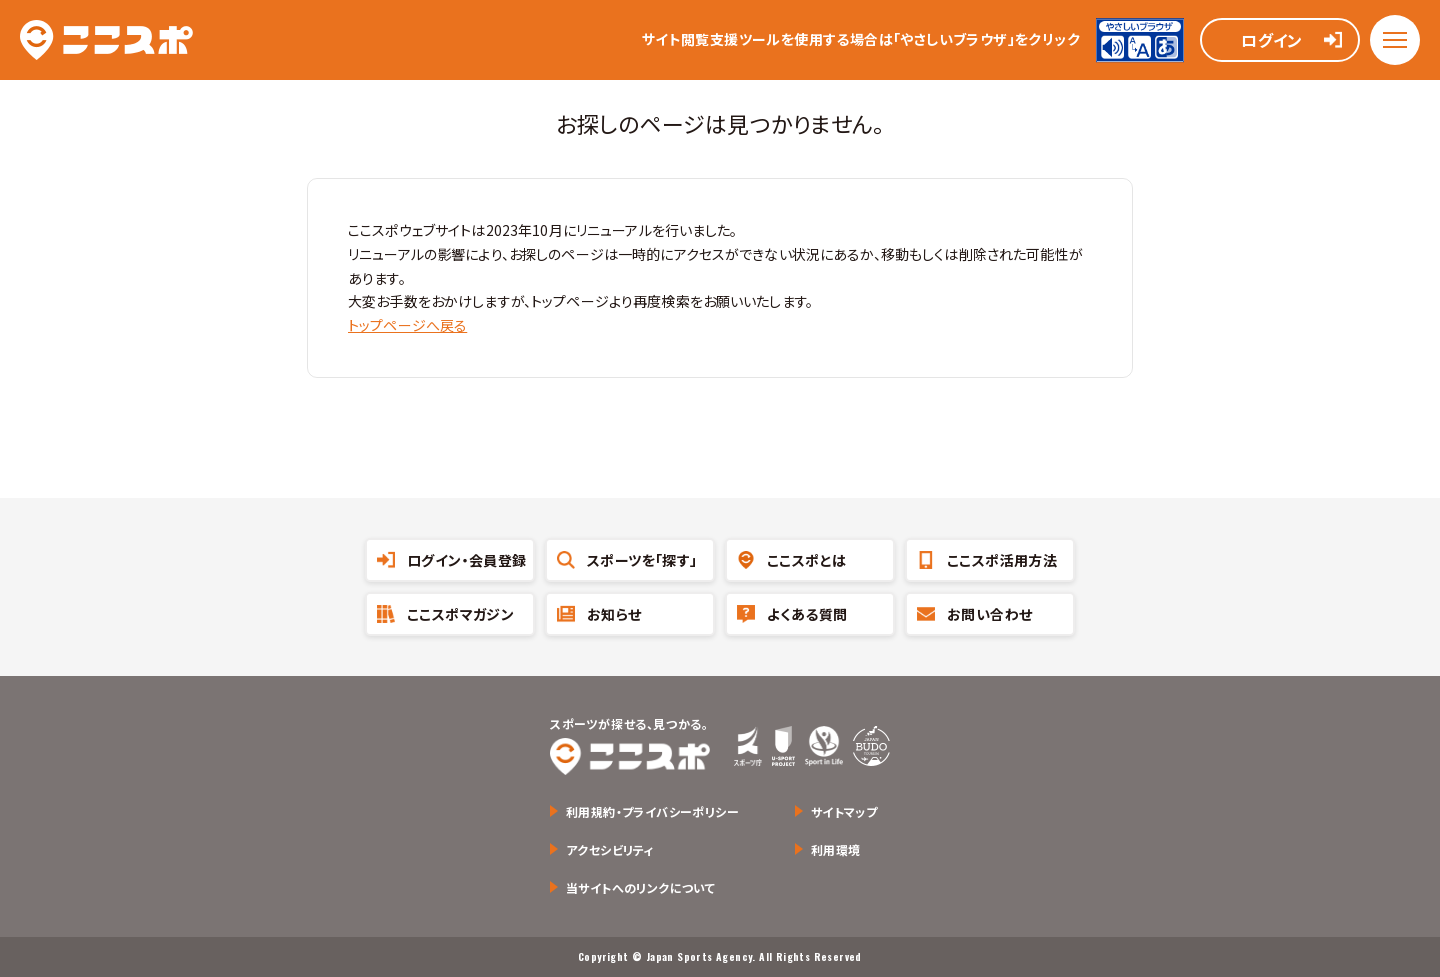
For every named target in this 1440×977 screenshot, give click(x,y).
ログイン (1272, 40)
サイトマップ (844, 811)
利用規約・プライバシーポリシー (652, 811)
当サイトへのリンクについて (640, 887)
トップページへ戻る (407, 325)
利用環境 (836, 849)
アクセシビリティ (610, 849)
